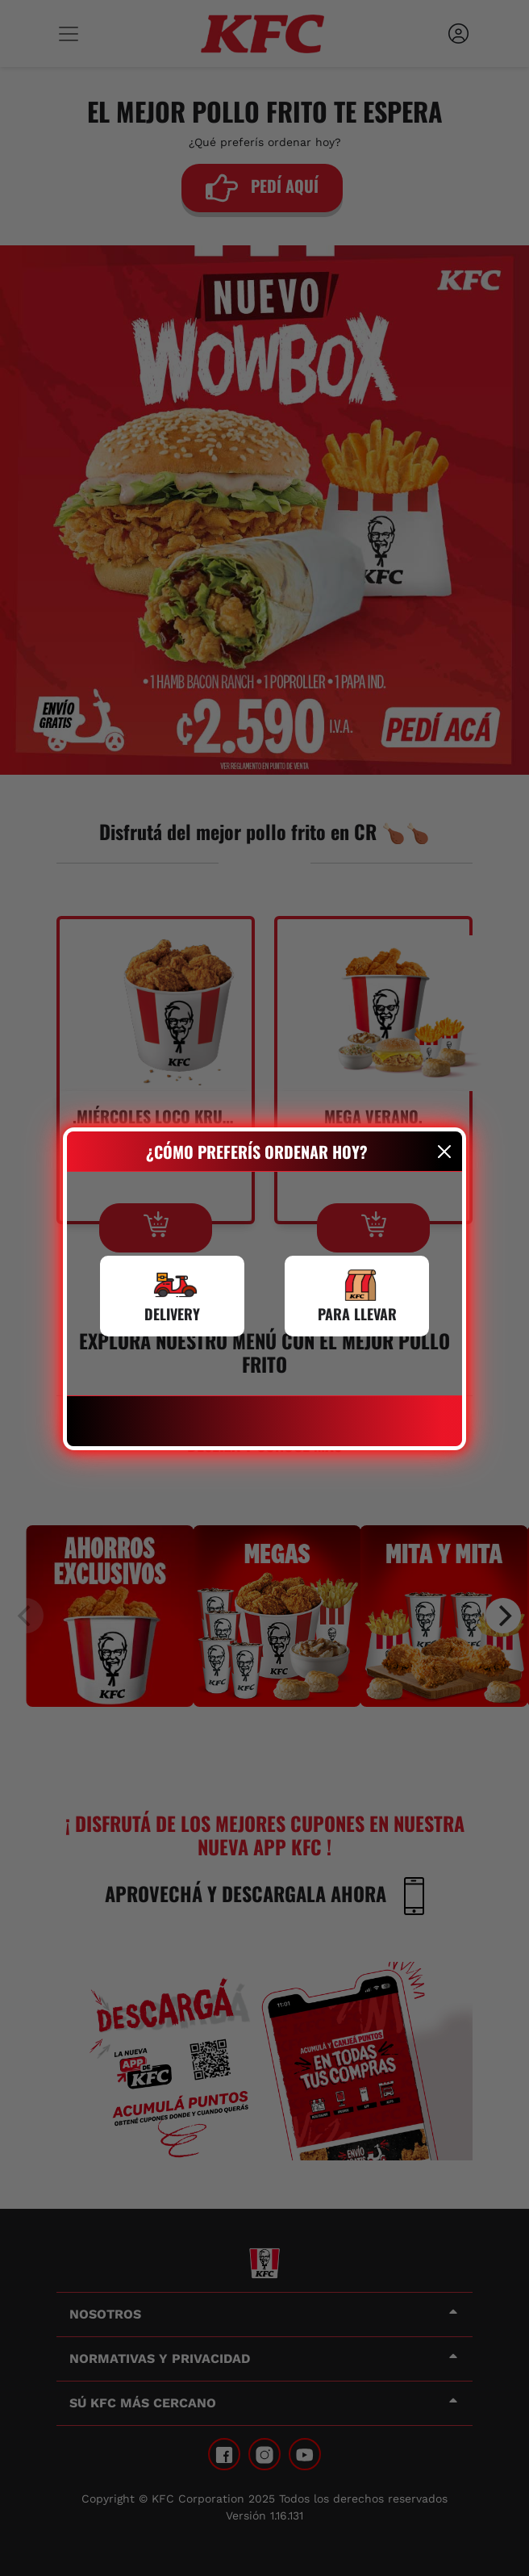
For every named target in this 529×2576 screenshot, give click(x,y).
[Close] (445, 1151)
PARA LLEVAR (357, 1313)
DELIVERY (172, 1313)
